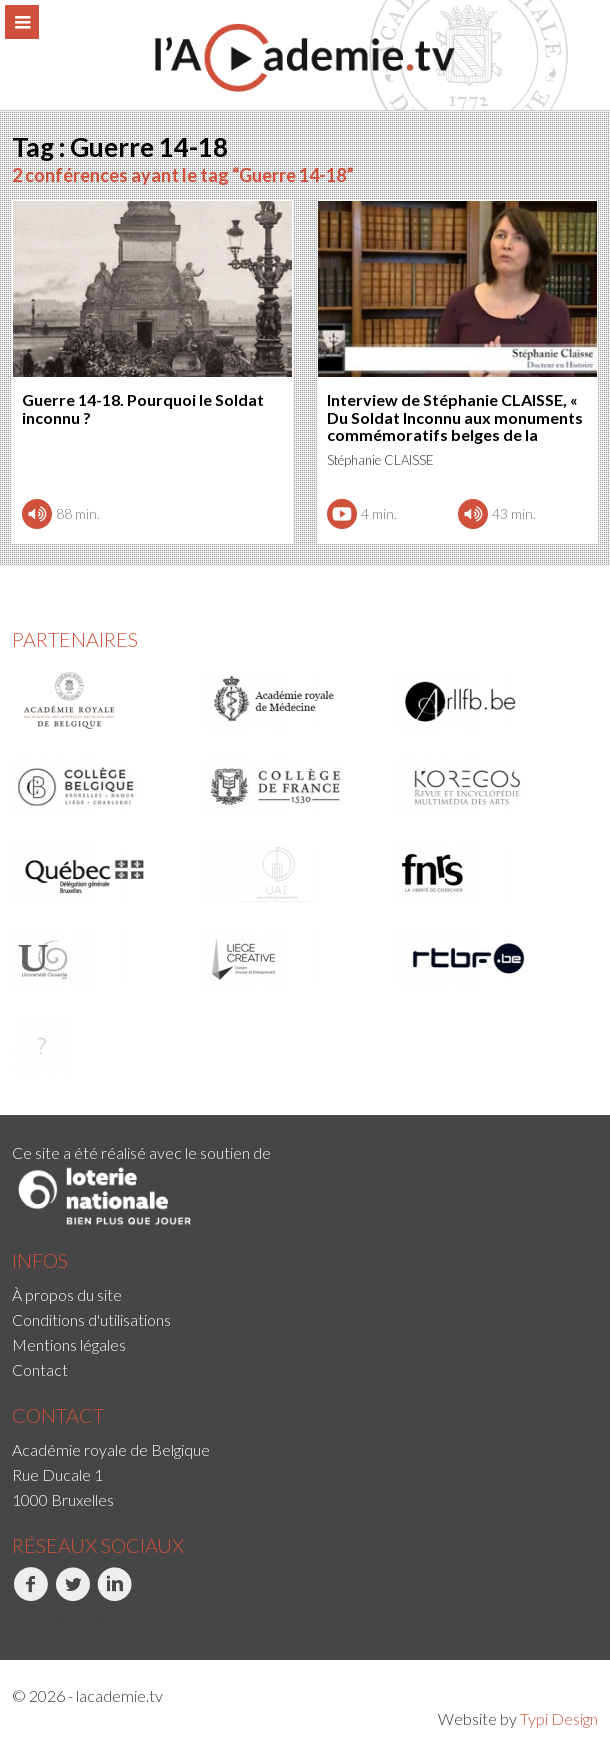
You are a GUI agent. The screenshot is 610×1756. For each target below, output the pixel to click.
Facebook (30, 1595)
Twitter (72, 1595)
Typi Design (559, 1718)
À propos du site (67, 1294)
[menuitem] (305, 1294)
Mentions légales (69, 1344)
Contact (40, 1369)
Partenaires (75, 639)
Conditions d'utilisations (91, 1319)
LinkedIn (114, 1595)
